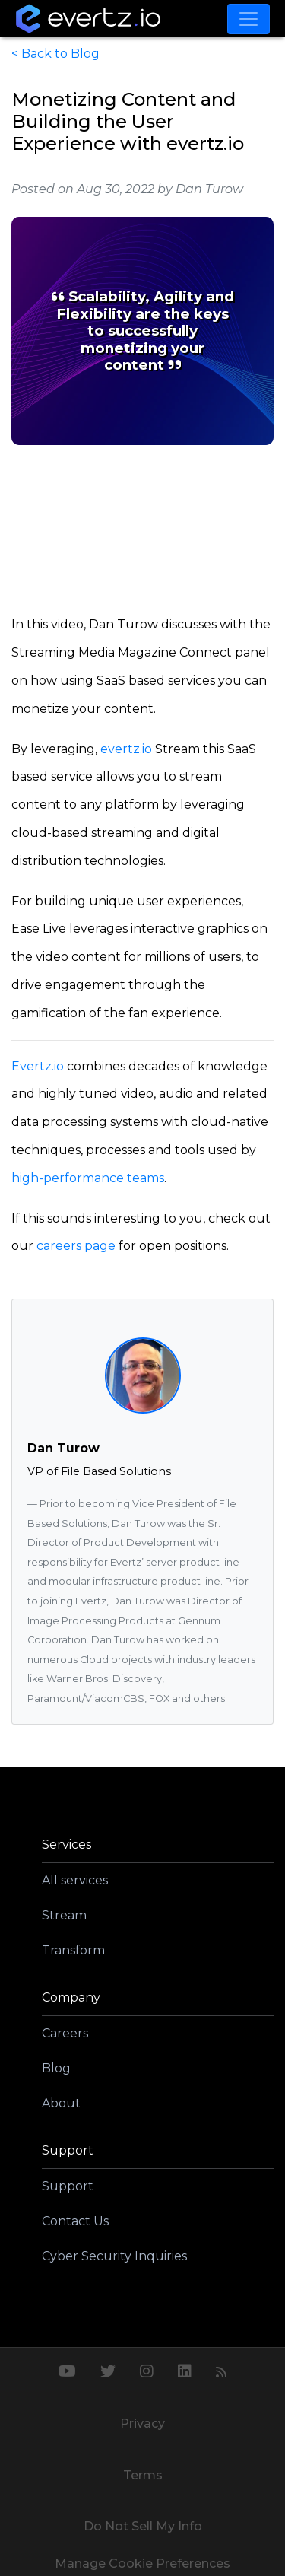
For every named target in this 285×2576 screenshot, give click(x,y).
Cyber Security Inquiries (114, 2256)
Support (67, 2186)
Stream (64, 1915)
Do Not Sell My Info (143, 2526)
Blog (56, 2068)
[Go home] (88, 18)
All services (75, 1880)
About (61, 2103)
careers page (76, 1246)
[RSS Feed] (221, 2373)
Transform (73, 1950)
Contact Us (75, 2221)
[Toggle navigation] (248, 19)
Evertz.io (37, 1066)
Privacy (142, 2423)
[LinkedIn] (185, 2373)
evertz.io (126, 749)
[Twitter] (108, 2373)
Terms (143, 2475)
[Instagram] (147, 2373)
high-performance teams (87, 1178)
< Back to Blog (55, 53)
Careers (65, 2033)
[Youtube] (67, 2373)
